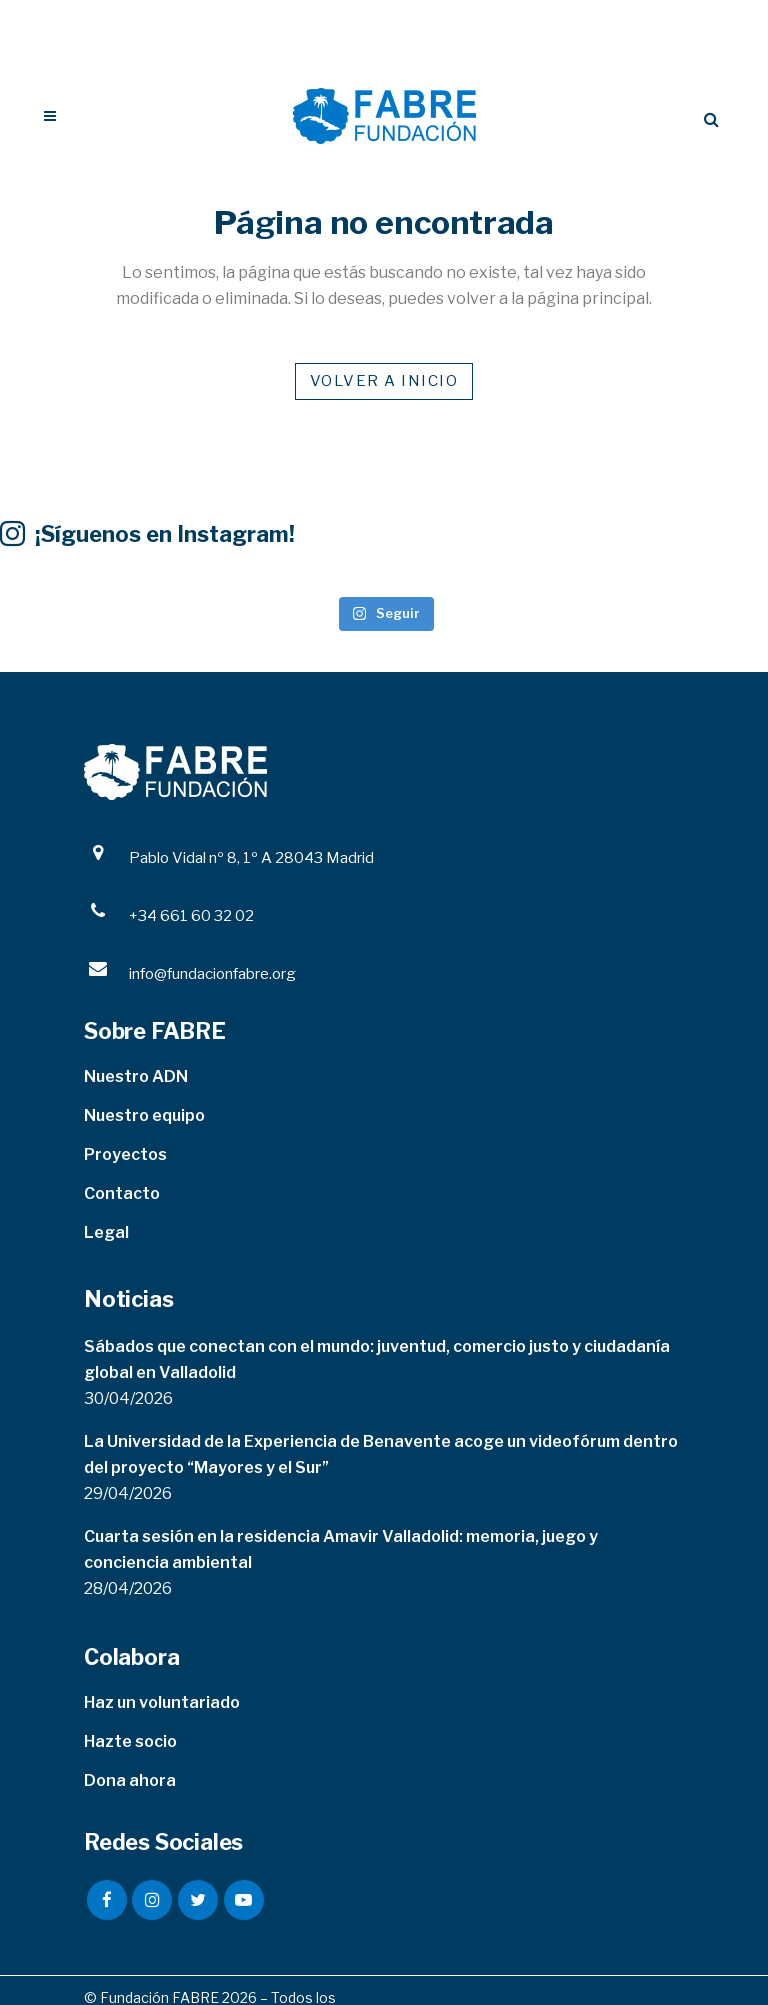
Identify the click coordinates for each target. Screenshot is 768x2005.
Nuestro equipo (144, 1115)
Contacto (122, 1193)
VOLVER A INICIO (384, 381)
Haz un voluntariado (162, 1702)
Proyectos (125, 1154)
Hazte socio (130, 1741)
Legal (106, 1232)
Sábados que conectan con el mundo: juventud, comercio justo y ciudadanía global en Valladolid (377, 1359)
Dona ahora (130, 1780)
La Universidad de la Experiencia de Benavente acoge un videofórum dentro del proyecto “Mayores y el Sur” (381, 1454)
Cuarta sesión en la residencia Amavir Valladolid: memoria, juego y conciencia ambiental (341, 1549)
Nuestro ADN (136, 1076)
